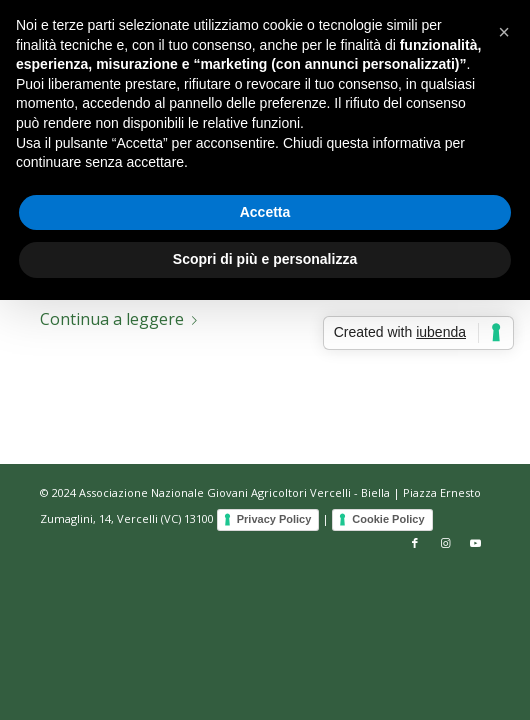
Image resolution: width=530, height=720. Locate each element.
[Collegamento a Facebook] (415, 543)
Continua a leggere (122, 319)
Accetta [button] (265, 212)
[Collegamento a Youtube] (475, 543)
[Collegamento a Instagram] (445, 543)
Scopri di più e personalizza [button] (265, 259)
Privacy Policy (274, 519)
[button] (504, 32)
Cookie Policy (388, 519)
